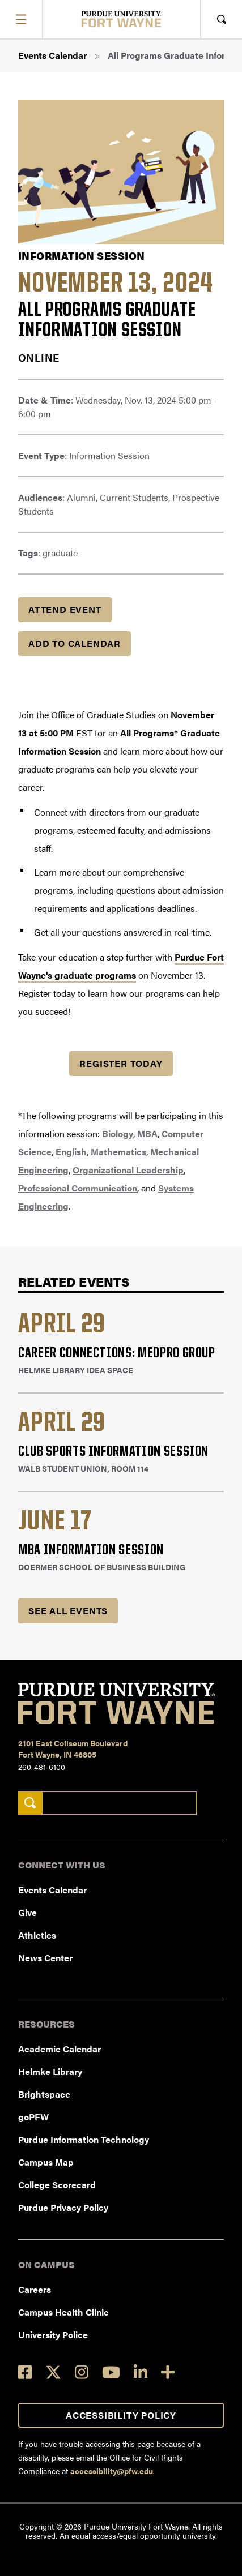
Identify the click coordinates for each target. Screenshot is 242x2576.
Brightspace (44, 2094)
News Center (45, 1957)
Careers (34, 2289)
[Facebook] (25, 2372)
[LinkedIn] (140, 2372)
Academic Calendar (59, 2048)
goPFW (33, 2116)
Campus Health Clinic (63, 2311)
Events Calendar (52, 55)
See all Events (68, 1610)
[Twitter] (53, 2372)
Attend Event (64, 609)
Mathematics (118, 1151)
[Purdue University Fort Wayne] (121, 19)
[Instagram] (81, 2372)
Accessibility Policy (121, 2414)
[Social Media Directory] (168, 2372)
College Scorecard (57, 2184)
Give (27, 1912)
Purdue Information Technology (83, 2139)
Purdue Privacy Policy (63, 2207)
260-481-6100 (41, 1766)
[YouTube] (111, 2372)
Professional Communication (77, 1187)
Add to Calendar (74, 643)
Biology (117, 1133)
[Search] (30, 1803)
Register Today (120, 1063)
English (71, 1151)
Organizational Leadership (128, 1169)
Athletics (37, 1934)
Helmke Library (50, 2071)
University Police (53, 2334)
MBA (147, 1133)
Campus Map (46, 2161)
